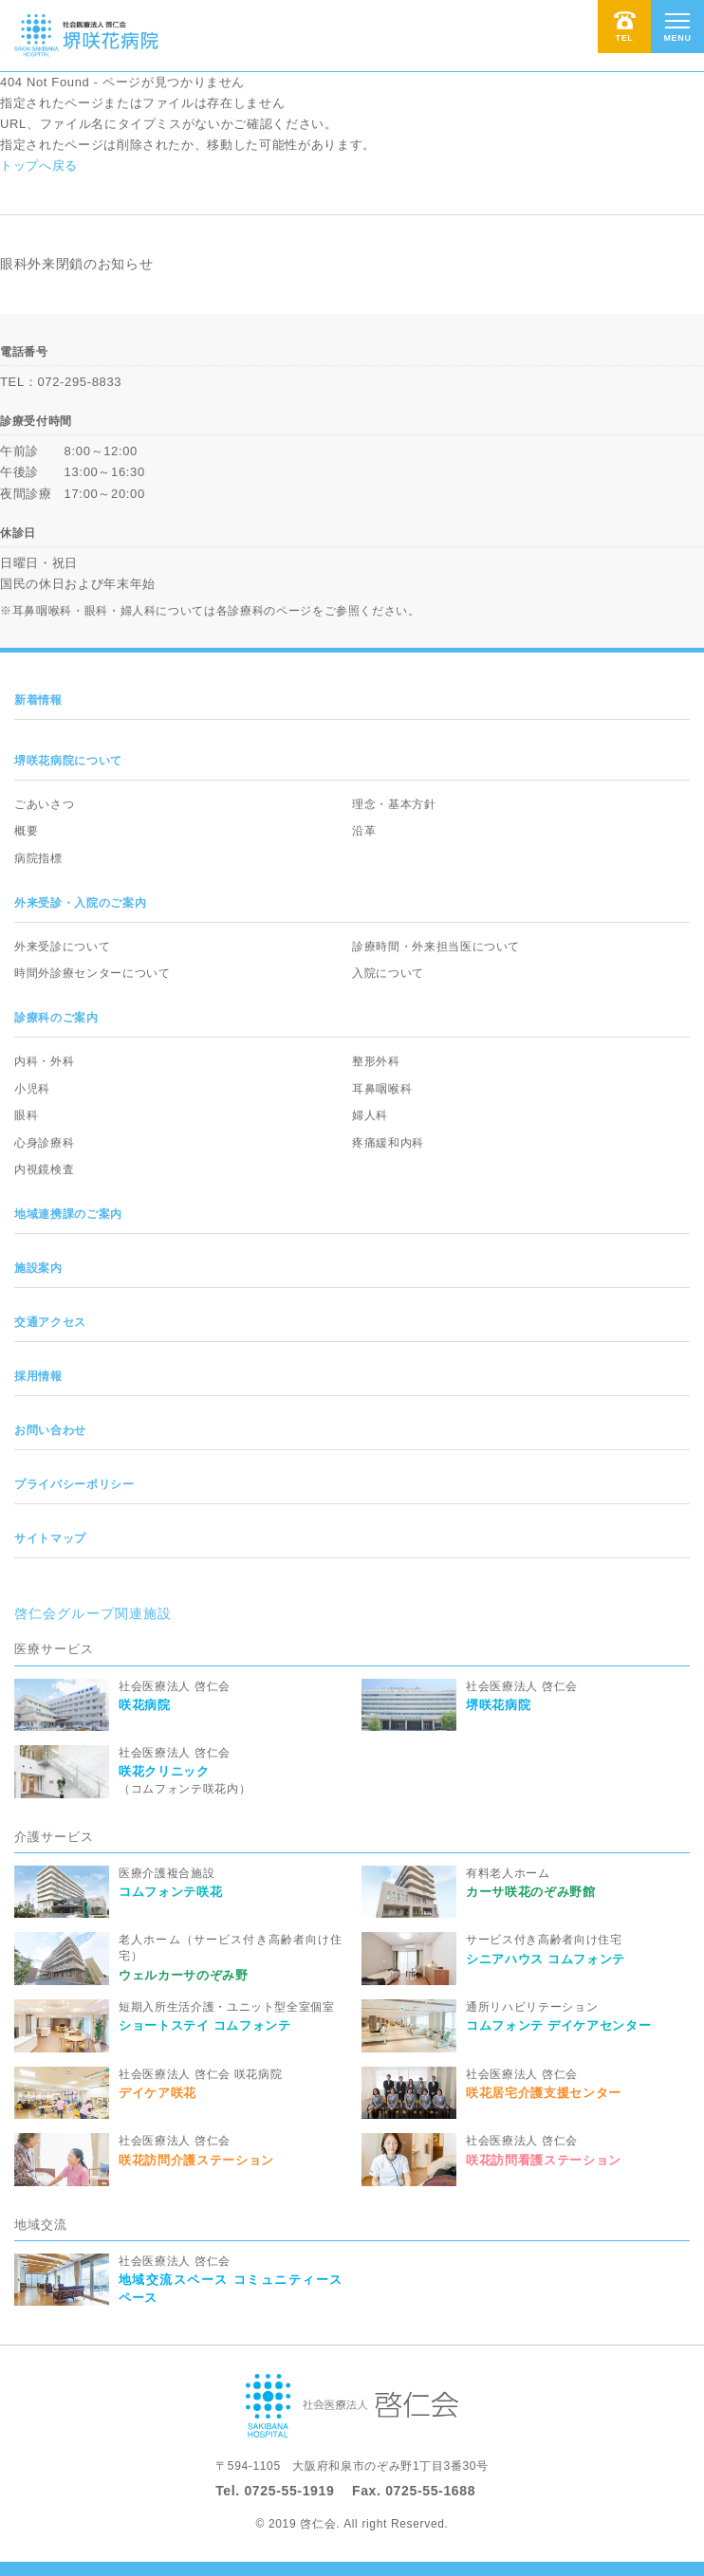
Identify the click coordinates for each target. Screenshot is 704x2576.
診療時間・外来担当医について (436, 946)
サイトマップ (50, 1538)
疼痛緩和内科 (388, 1143)
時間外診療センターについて (92, 973)
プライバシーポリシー (74, 1484)
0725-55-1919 (289, 2490)
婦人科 (370, 1115)
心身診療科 (44, 1143)
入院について (388, 973)
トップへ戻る (39, 165)
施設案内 (38, 1268)
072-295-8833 (79, 382)
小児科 (32, 1088)
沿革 (364, 830)
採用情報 (38, 1376)
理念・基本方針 (394, 804)
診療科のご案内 (56, 1017)
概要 (26, 830)
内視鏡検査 (44, 1169)
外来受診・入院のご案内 (80, 903)
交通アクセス (50, 1322)
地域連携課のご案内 (68, 1214)
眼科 (26, 1115)
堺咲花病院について (68, 760)
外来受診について (62, 946)
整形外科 (376, 1061)
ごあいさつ (44, 804)
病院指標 (38, 858)
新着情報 (38, 700)
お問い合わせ (50, 1430)
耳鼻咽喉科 (382, 1088)
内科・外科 (44, 1061)
